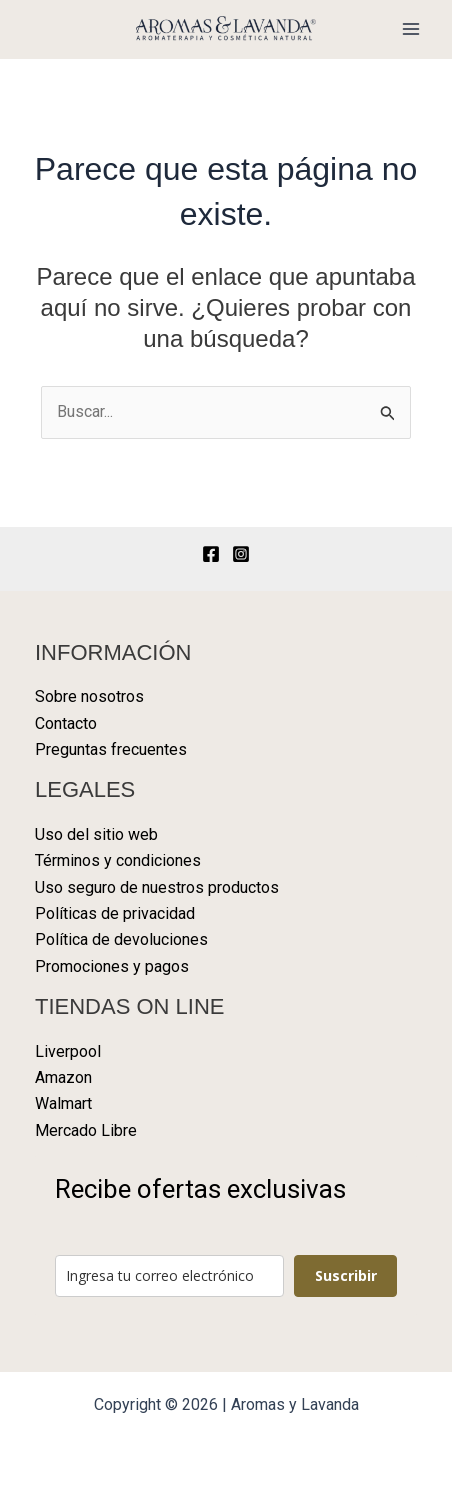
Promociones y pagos (112, 966)
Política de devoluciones (121, 939)
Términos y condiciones (118, 860)
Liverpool (68, 1051)
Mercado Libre (86, 1130)
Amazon (63, 1077)
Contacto (66, 723)
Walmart (63, 1103)
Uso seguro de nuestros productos (157, 887)
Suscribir (346, 1275)
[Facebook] (211, 554)
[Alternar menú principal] (411, 29)
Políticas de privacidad (115, 913)
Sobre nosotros (89, 696)
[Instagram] (241, 554)
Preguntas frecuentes (111, 749)
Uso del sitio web (96, 834)
